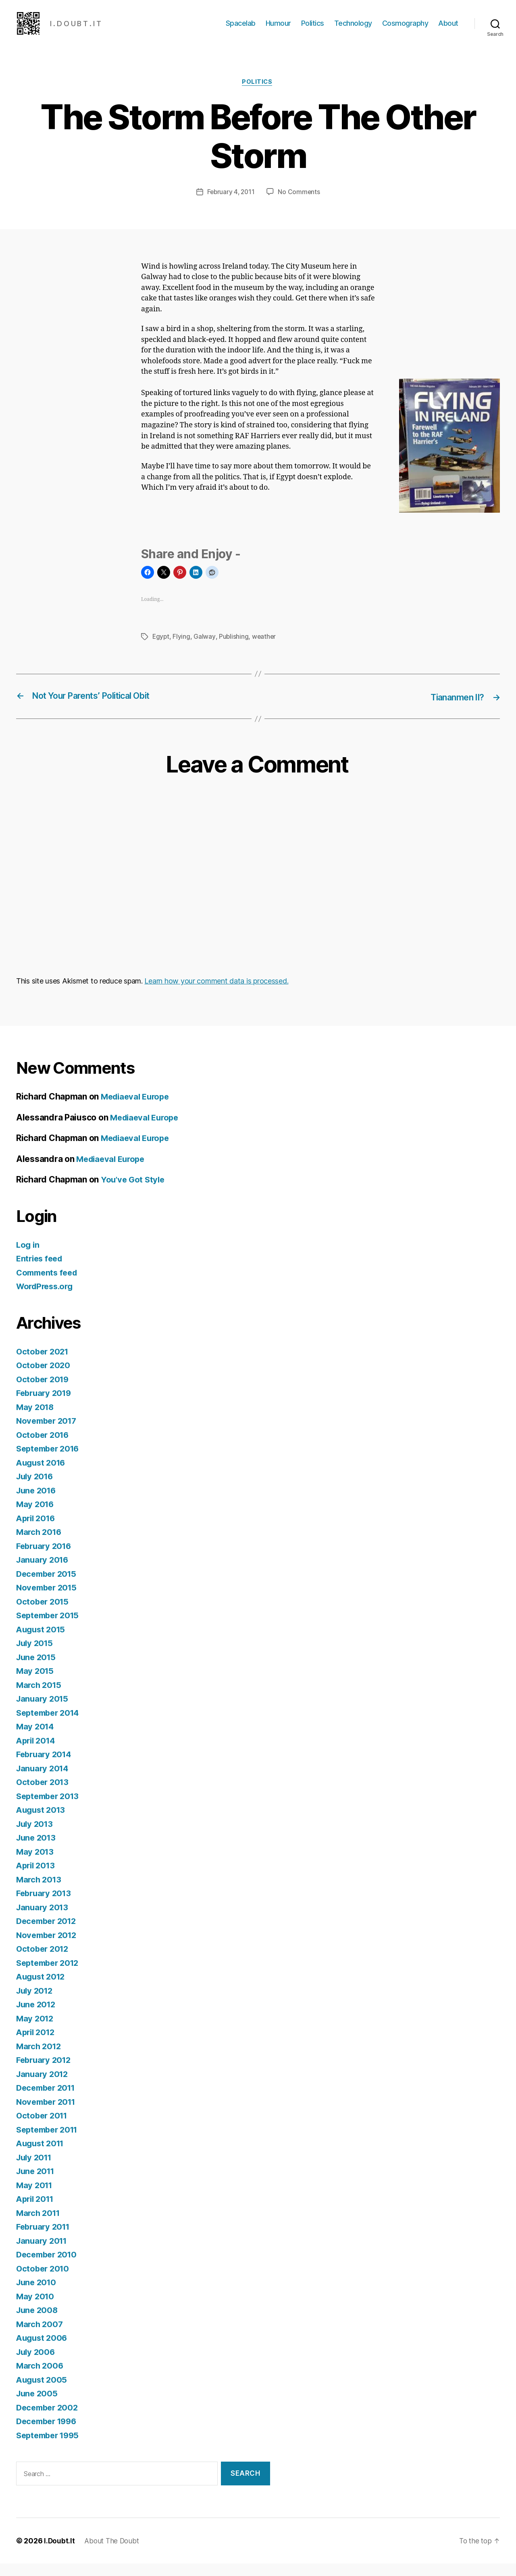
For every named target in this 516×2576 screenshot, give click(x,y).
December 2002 (49, 2420)
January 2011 (43, 2253)
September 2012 (49, 1975)
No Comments (300, 205)
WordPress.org (46, 1299)
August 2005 (42, 2392)
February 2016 (45, 1558)
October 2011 (43, 2128)
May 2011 (35, 2198)
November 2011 (48, 2114)
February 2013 (45, 1906)
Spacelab (241, 29)
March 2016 (40, 1544)
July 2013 (36, 1836)
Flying (182, 650)
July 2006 (36, 2364)
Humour (278, 29)
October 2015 (43, 1614)
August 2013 (42, 1822)
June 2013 (37, 1850)
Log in (28, 1257)
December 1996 (48, 2434)
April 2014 (37, 1753)
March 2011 (39, 2225)
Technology (353, 29)
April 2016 (37, 1531)
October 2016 (44, 1447)
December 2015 (48, 1586)
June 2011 (37, 2183)
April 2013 (37, 1878)
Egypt (161, 650)
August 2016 (42, 1475)
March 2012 (39, 2059)
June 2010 (37, 2295)
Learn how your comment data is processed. (216, 993)
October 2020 (44, 1378)
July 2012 (36, 2003)
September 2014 (50, 1725)
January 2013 (43, 1920)
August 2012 (42, 1989)
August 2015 (42, 1642)
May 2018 (36, 1419)
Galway (205, 650)
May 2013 (35, 1864)
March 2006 (40, 2378)
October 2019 (44, 1392)
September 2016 (50, 1461)
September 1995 (50, 2448)
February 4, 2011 (231, 205)
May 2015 (35, 1683)
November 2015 (48, 1600)
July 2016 (36, 1489)
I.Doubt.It (59, 2553)
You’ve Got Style (134, 1192)
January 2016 (43, 1572)
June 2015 (37, 1670)
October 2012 (43, 1961)
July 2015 (36, 1655)
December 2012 (48, 1933)
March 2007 (40, 2337)
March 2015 (39, 1697)
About (448, 29)
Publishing (234, 650)
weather (265, 650)
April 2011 (36, 2211)
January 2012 (43, 2086)
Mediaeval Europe (137, 1109)
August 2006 (43, 2350)
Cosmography (405, 29)
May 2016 (36, 1517)
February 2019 (45, 1405)
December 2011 (48, 2100)
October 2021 (43, 1364)
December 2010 (48, 2267)
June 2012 (37, 2017)
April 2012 (37, 2045)
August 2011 (41, 2156)
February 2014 (45, 1767)
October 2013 (43, 1794)
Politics (312, 29)
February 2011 (45, 2239)
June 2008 (38, 2322)
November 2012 (48, 1947)
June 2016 (37, 1503)
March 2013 (39, 1892)
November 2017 (48, 1433)
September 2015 (49, 1628)
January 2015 (43, 1711)
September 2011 (49, 2142)
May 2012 (35, 2031)
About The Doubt (113, 2553)
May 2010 (36, 2309)
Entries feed (41, 1271)
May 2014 (36, 1739)
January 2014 (43, 1781)
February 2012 (45, 2072)
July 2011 (35, 2170)
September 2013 (49, 1809)
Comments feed (48, 1285)
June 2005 (38, 2406)
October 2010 (44, 2281)
